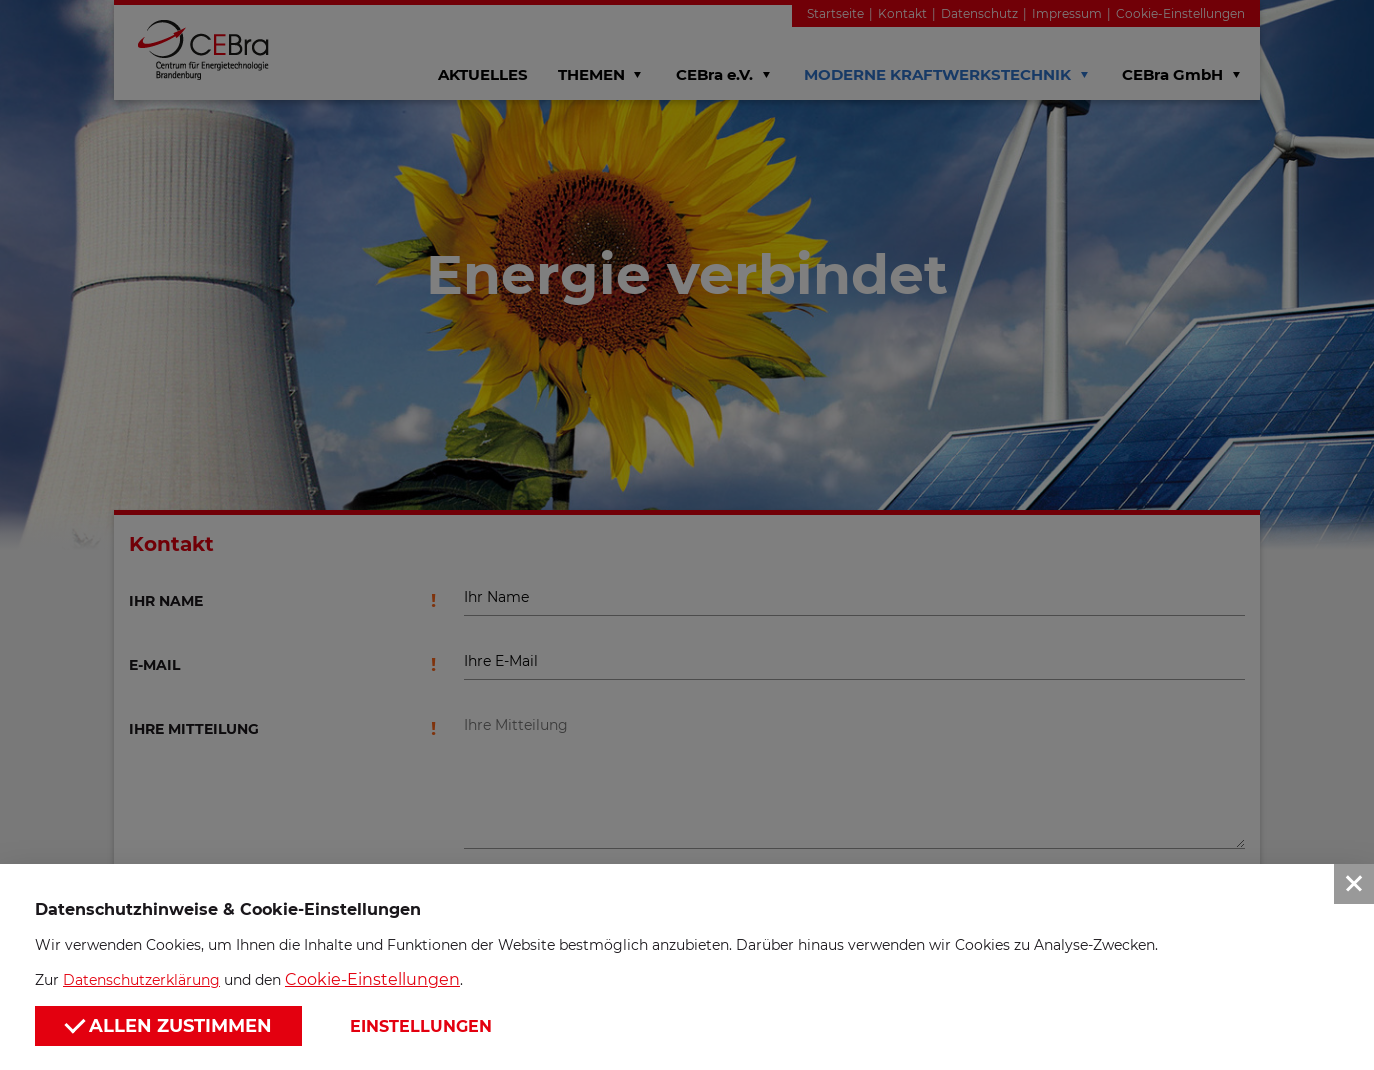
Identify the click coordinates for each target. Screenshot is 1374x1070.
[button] (687, 535)
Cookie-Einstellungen (372, 979)
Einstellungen (421, 1026)
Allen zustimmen (168, 1024)
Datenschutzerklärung (141, 980)
